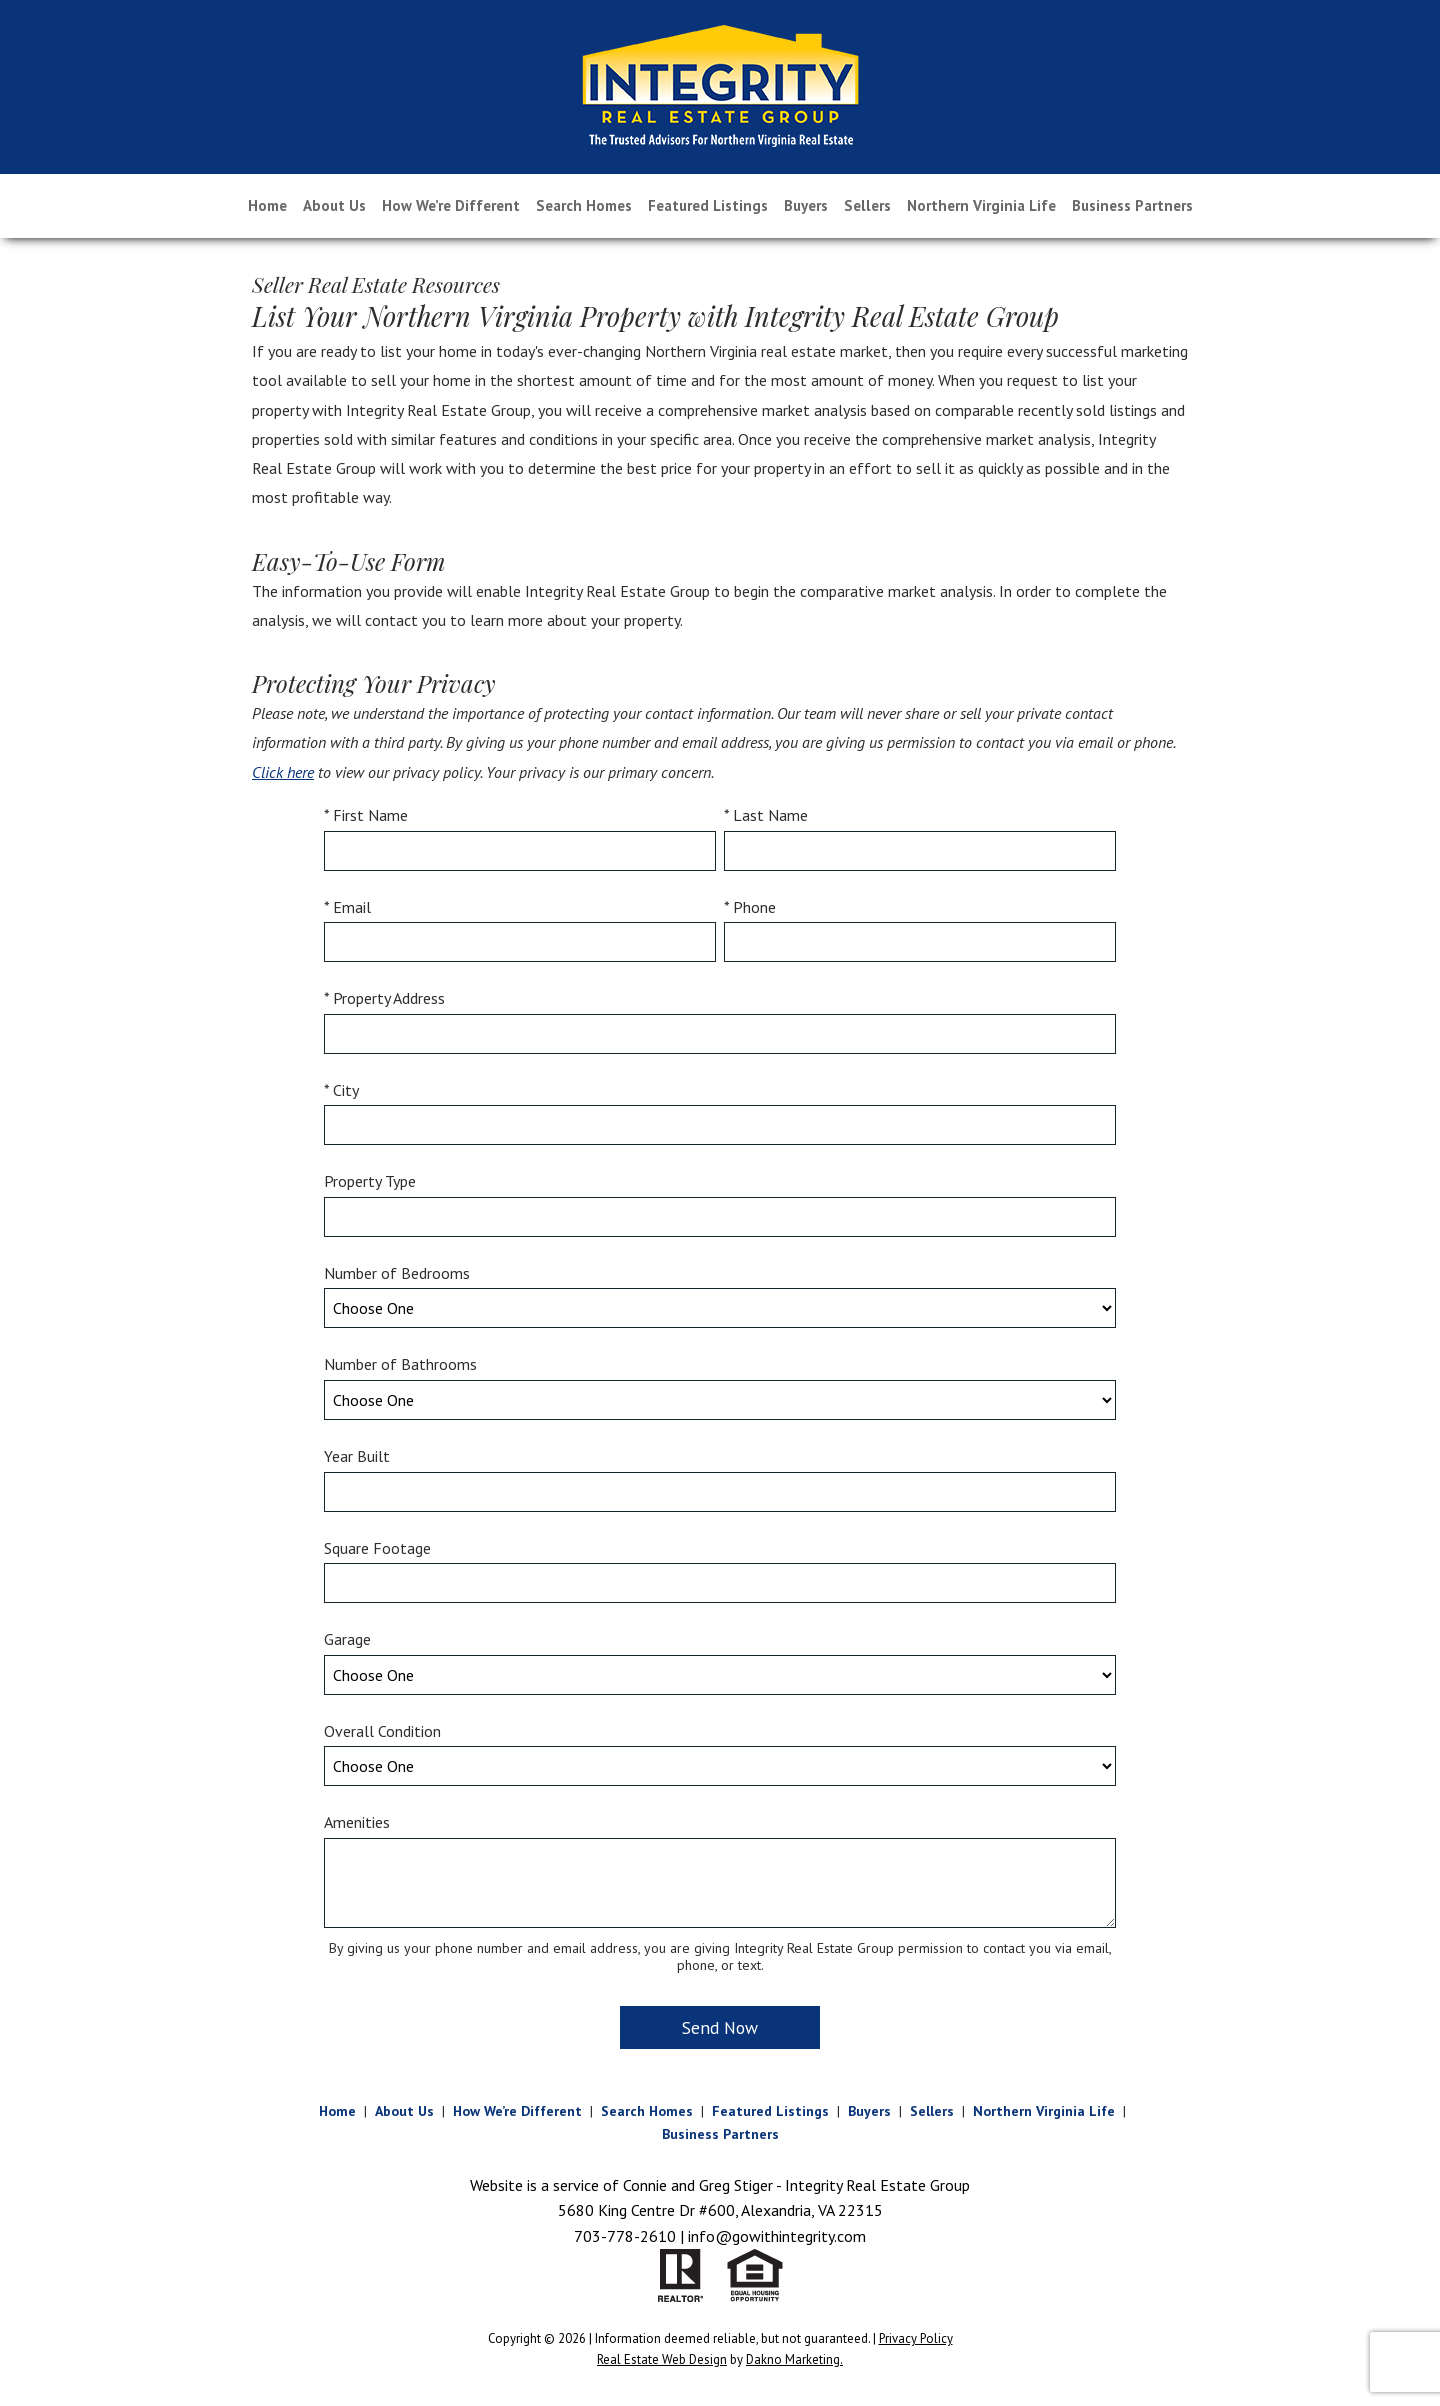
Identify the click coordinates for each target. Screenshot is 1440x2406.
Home (267, 205)
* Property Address (384, 998)
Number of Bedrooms (397, 1273)
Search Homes (584, 205)
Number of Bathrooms (400, 1364)
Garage (347, 1639)
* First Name (366, 815)
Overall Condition (382, 1731)
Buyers (806, 205)
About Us (334, 205)
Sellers (867, 205)
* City (341, 1090)
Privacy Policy (916, 2338)
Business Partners (1132, 205)
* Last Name (766, 815)
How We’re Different (451, 205)
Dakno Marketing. (794, 2359)
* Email (347, 907)
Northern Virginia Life (981, 205)
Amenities (357, 1822)
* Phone (750, 907)
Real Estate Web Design (662, 2359)
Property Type (370, 1181)
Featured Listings (708, 205)
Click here (283, 772)
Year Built (357, 1456)
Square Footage (377, 1548)
